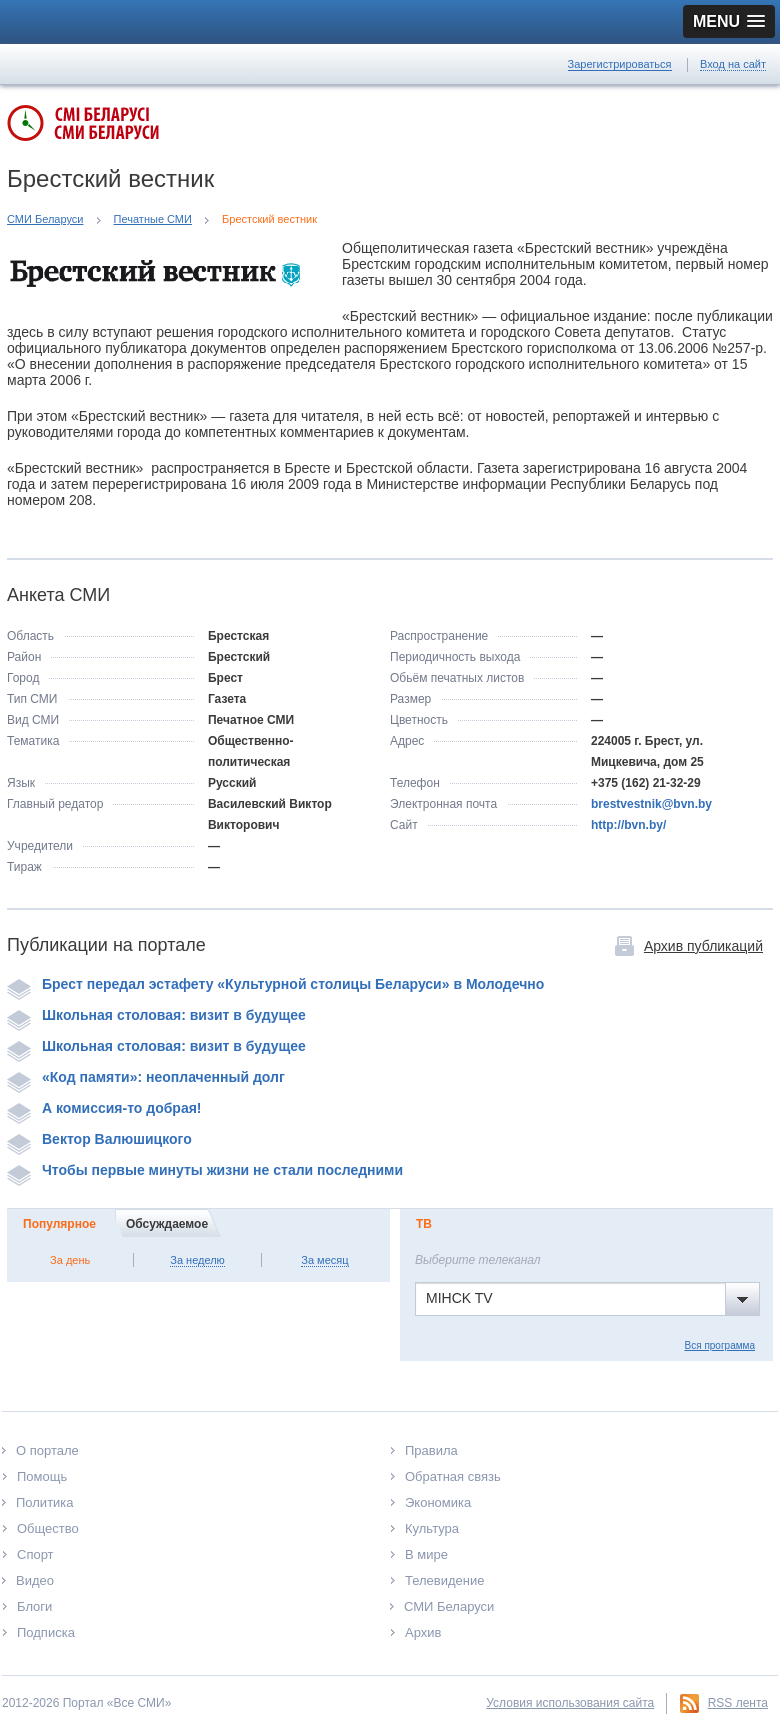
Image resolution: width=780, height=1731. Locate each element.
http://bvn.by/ (628, 825)
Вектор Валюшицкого (99, 1139)
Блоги (34, 1606)
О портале (47, 1450)
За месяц (324, 1260)
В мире (426, 1554)
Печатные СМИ (153, 219)
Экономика (438, 1502)
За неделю (197, 1260)
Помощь (42, 1476)
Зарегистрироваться (620, 64)
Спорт (35, 1554)
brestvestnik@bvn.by (651, 804)
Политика (45, 1502)
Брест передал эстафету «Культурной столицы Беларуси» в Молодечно (275, 984)
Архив (423, 1632)
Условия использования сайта (570, 1703)
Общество (48, 1528)
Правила (431, 1450)
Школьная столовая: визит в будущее (156, 1015)
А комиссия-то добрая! (104, 1108)
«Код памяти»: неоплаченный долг (146, 1077)
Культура (432, 1528)
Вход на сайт (733, 64)
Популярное (59, 1224)
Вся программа (720, 1345)
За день (70, 1260)
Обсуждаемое (167, 1224)
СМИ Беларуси (45, 219)
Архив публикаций (703, 946)
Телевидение (444, 1580)
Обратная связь (453, 1476)
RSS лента (738, 1703)
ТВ (424, 1224)
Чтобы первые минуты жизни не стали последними (205, 1170)
